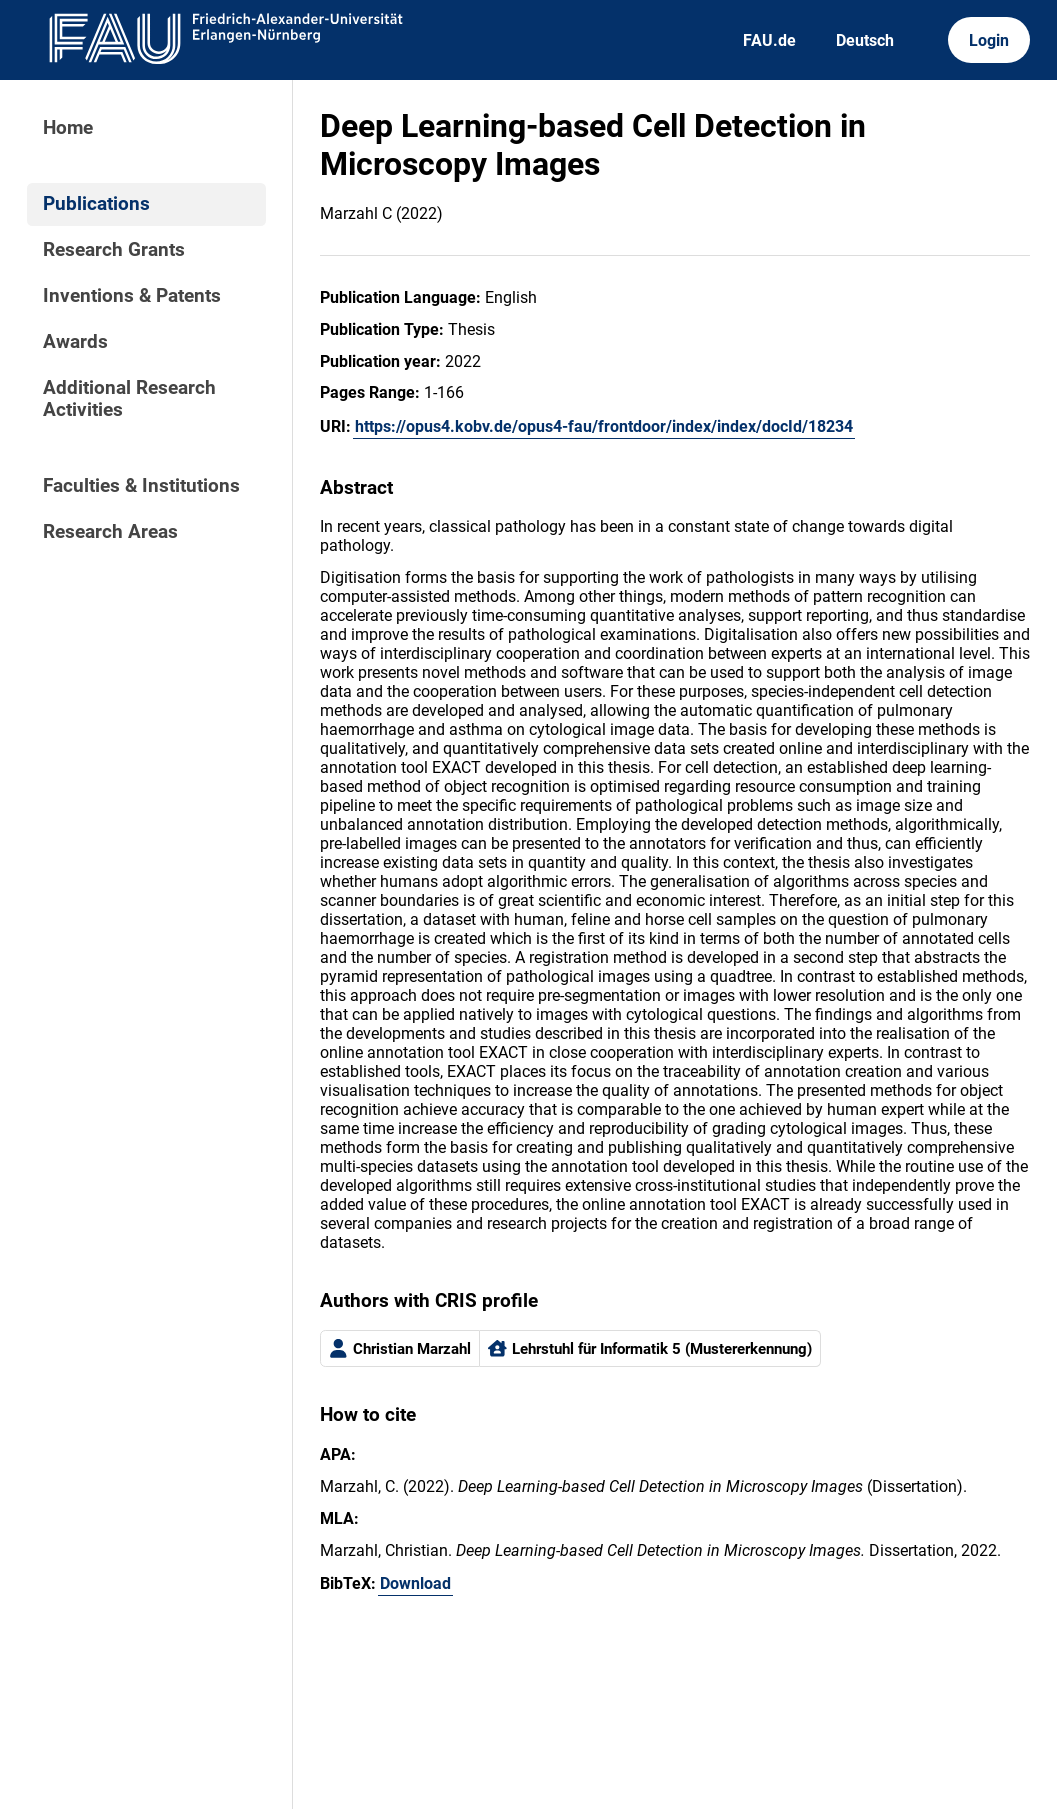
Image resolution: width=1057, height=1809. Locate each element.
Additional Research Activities (129, 399)
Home (68, 128)
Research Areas (110, 532)
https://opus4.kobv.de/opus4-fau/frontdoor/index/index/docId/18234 (604, 426)
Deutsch (865, 40)
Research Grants (114, 250)
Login (989, 40)
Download (415, 1583)
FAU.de (769, 40)
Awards (75, 342)
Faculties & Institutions (141, 486)
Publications (96, 204)
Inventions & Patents (132, 296)
